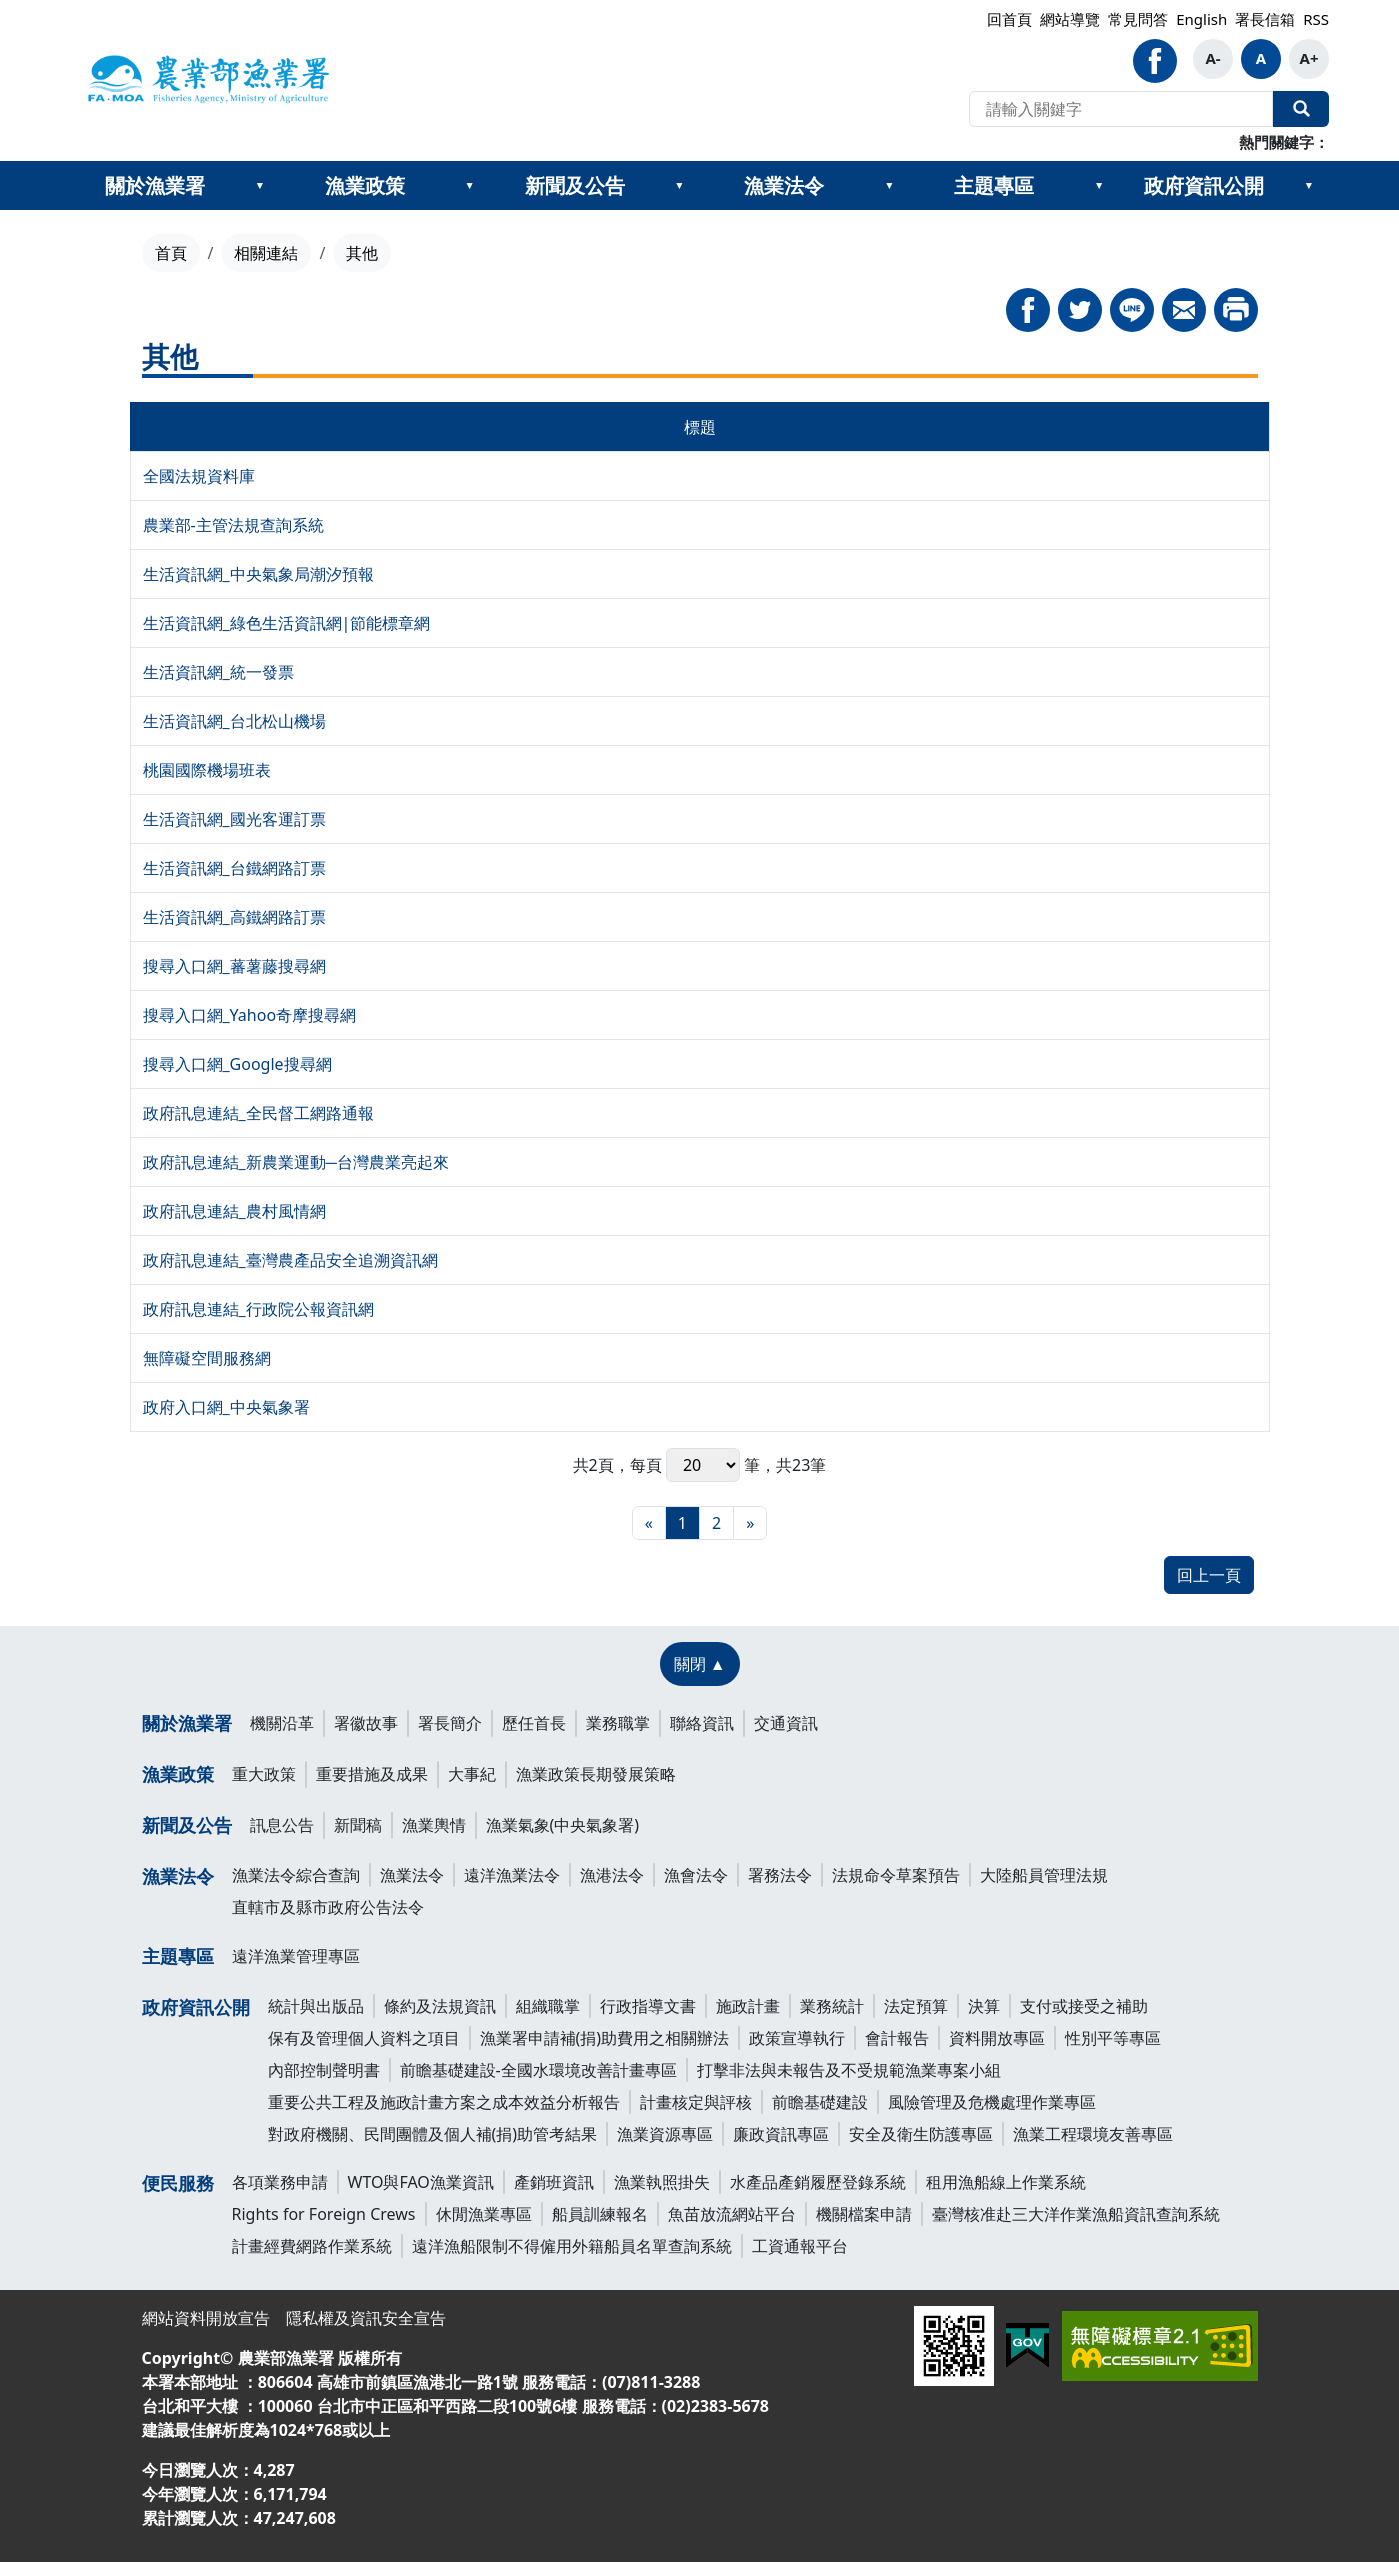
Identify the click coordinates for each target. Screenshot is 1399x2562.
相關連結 (266, 253)
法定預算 (916, 2006)
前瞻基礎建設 (820, 2102)
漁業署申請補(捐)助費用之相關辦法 (605, 2038)
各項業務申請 (280, 2182)
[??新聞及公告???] (679, 186)
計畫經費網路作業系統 (312, 2246)
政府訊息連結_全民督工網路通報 (258, 1113)
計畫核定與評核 (696, 2102)
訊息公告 (282, 1825)
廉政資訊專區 (781, 2134)
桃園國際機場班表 (207, 770)
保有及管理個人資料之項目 (364, 2038)
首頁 (171, 253)
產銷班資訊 (554, 2182)
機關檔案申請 (864, 2214)
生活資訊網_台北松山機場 (234, 721)
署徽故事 (366, 1723)
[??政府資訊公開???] (1309, 186)
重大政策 (264, 1774)
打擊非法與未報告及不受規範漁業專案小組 (849, 2070)
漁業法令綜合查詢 (296, 1875)
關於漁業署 (155, 185)
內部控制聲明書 (324, 2070)
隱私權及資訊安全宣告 (366, 2318)
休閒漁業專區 (484, 2214)
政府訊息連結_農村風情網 (234, 1211)
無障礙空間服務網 (207, 1358)
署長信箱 (1265, 19)
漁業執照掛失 (662, 2182)
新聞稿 (358, 1825)
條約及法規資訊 (440, 2006)
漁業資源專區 (665, 2134)
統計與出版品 (316, 2006)
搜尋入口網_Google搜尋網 (237, 1064)
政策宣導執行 (797, 2038)
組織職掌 (548, 2006)
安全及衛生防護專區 (921, 2134)
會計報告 (897, 2038)
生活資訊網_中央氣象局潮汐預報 (258, 574)
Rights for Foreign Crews (324, 2214)
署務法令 (780, 1875)
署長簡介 (450, 1723)
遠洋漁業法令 (512, 1875)
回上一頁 (1209, 1575)
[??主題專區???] (1099, 186)
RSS (1316, 19)
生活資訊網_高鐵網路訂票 (234, 917)
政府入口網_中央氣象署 (226, 1407)
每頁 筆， (703, 1465)
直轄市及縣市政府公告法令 (328, 1907)
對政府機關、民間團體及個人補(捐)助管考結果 (433, 2134)
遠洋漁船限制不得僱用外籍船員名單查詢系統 (572, 2246)
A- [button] (1212, 58)
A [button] (1261, 58)
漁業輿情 (434, 1825)
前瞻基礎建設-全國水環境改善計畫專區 (538, 2070)
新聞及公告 (575, 185)
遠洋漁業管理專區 (296, 1956)
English (1201, 19)
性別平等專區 (1113, 2038)
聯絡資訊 (702, 1723)
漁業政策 (365, 185)
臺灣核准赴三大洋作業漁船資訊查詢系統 (1076, 2214)
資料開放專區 (997, 2038)
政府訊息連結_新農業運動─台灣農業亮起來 (296, 1162)
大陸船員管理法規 (1044, 1875)
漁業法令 (784, 185)
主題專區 (994, 185)
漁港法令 (612, 1875)
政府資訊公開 (1204, 185)
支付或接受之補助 (1084, 2006)
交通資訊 (786, 1723)
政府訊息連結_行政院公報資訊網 (258, 1309)
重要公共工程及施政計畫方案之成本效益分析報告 (444, 2102)
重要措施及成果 (372, 1774)
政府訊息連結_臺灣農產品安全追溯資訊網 (290, 1260)
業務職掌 (618, 1723)
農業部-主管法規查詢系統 (233, 525)
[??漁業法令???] (889, 186)
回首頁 (1009, 19)
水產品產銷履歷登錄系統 (818, 2182)
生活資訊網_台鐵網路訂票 (234, 868)
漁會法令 (696, 1875)
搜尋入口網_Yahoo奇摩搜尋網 (250, 1015)
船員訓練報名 (600, 2214)
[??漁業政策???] (470, 186)
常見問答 (1138, 19)
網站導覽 (1070, 19)
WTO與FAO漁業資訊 (421, 2182)
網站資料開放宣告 (206, 2318)
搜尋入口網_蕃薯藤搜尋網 (234, 966)
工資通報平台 (800, 2246)
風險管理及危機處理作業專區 (992, 2102)
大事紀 (472, 1774)
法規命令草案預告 (896, 1875)
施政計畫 (748, 2006)
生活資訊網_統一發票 (218, 672)
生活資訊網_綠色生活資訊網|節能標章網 (287, 623)
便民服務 (178, 2183)
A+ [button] (1309, 58)
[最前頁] (649, 1523)
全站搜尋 (1301, 109)
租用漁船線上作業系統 (1006, 2182)
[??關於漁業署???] (260, 186)
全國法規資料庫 (199, 476)
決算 (984, 2006)
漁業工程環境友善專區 (1093, 2134)
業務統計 (832, 2006)
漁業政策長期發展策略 (596, 1774)
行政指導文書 (648, 2006)
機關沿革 (282, 1723)
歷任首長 (534, 1723)
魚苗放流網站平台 (732, 2214)
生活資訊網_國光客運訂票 (234, 819)
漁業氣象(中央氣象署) (563, 1825)
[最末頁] (750, 1523)
